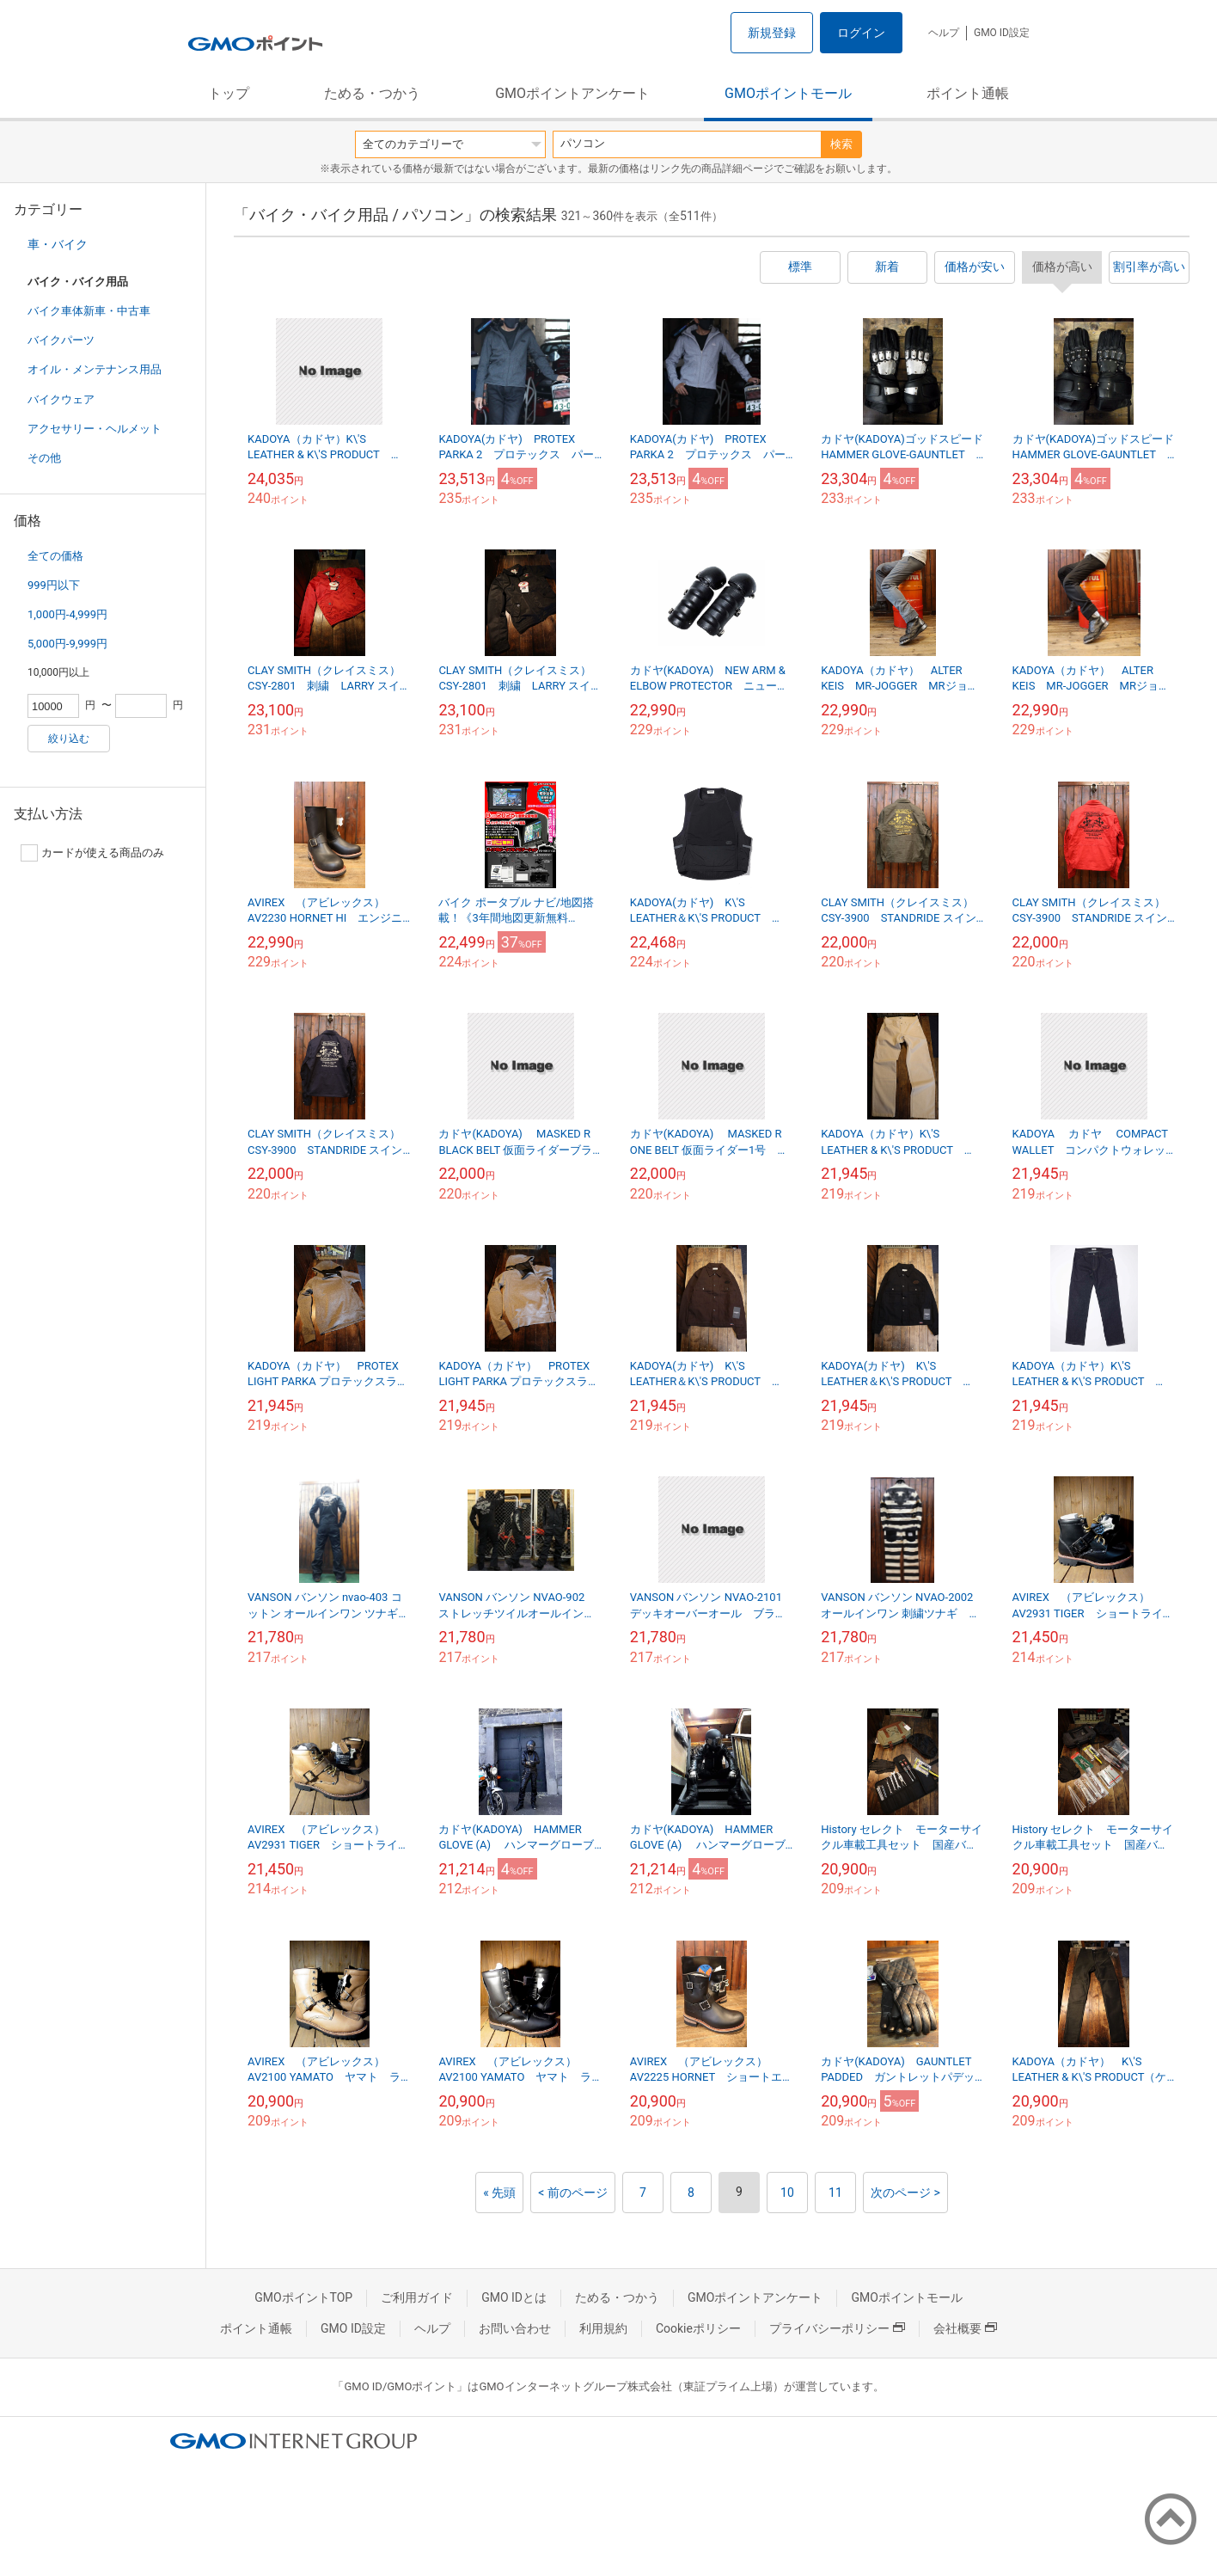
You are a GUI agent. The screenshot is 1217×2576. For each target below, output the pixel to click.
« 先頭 (499, 2192)
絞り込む (68, 739)
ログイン (861, 33)
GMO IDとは (514, 2297)
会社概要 (965, 2328)
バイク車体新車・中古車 (89, 310)
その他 (44, 457)
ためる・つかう (372, 93)
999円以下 (54, 585)
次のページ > (905, 2192)
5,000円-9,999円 (67, 643)
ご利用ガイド (417, 2297)
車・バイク (58, 244)
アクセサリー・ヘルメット (95, 428)
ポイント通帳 (968, 93)
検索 (841, 144)
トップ (228, 93)
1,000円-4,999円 (67, 614)
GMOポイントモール (788, 93)
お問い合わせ (515, 2328)
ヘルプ (943, 33)
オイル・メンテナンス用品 (95, 369)
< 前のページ (573, 2192)
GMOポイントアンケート (572, 93)
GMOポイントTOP (303, 2297)
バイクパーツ (61, 340)
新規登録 (772, 33)
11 (835, 2192)
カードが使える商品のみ (92, 853)
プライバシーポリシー (837, 2328)
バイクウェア (61, 399)
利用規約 (603, 2328)
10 (787, 2192)
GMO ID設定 (1002, 33)
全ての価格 (55, 555)
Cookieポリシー (698, 2328)
